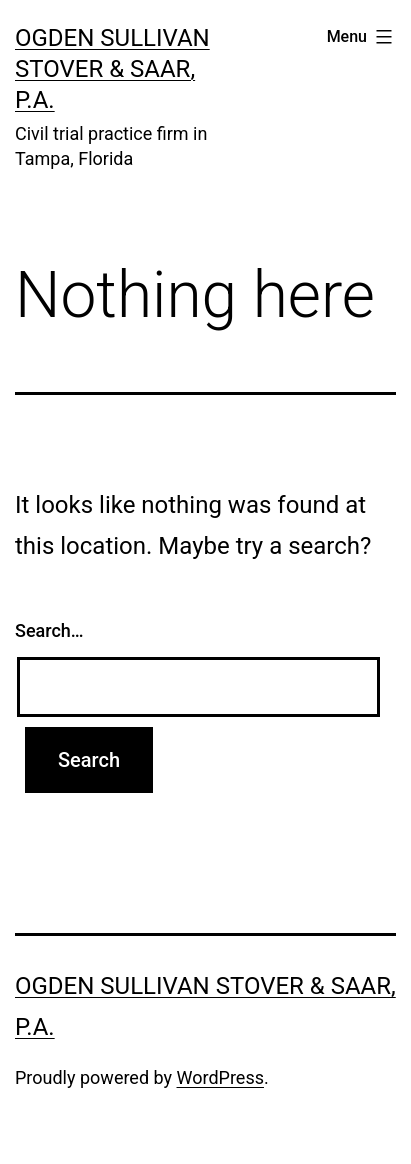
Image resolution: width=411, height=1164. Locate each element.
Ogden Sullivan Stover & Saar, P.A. (112, 69)
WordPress (220, 1077)
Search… (49, 630)
